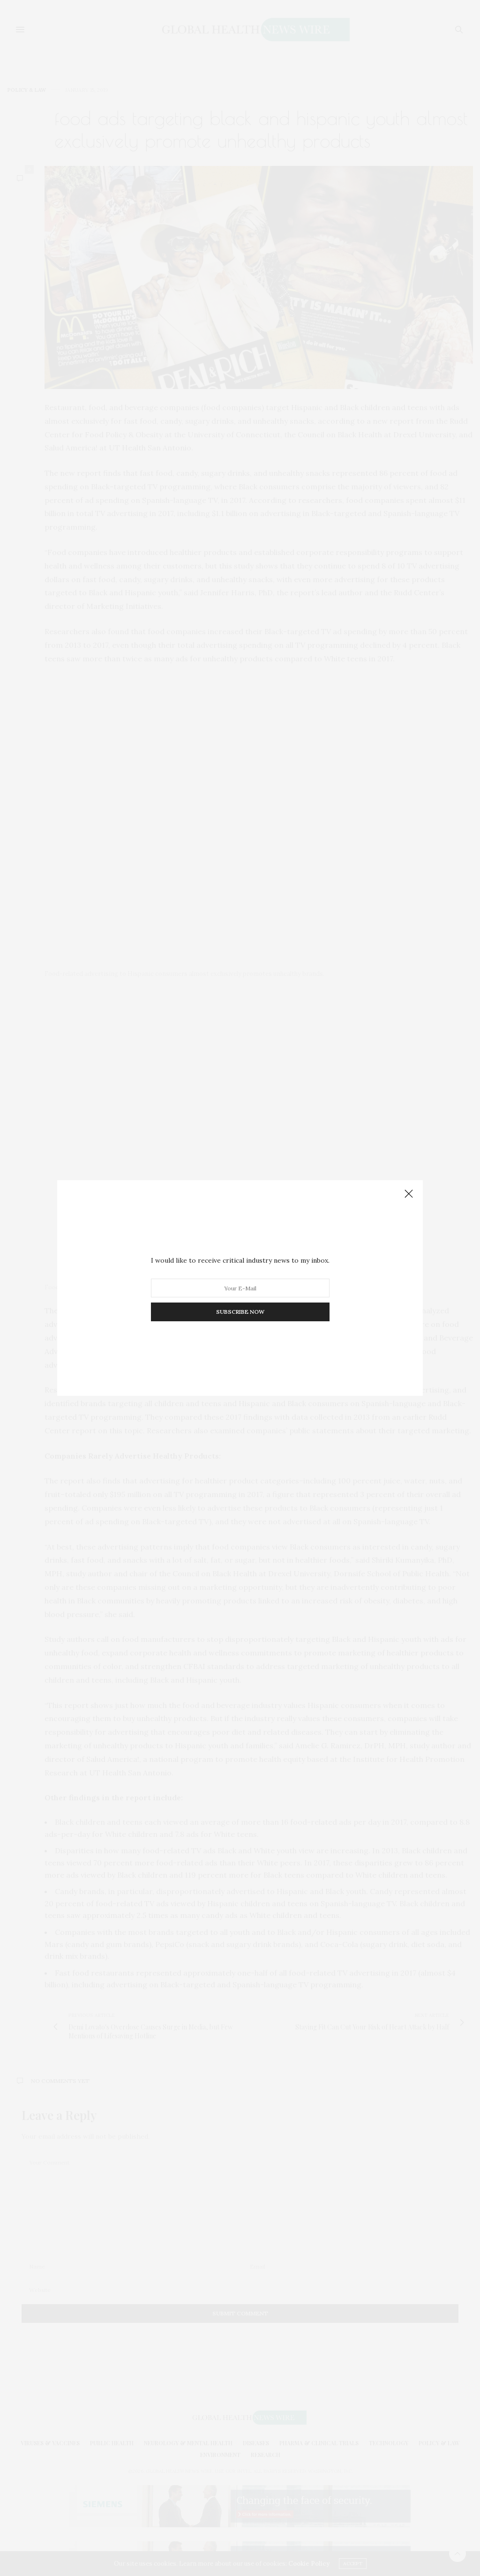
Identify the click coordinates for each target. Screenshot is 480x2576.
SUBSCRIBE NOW (240, 1311)
